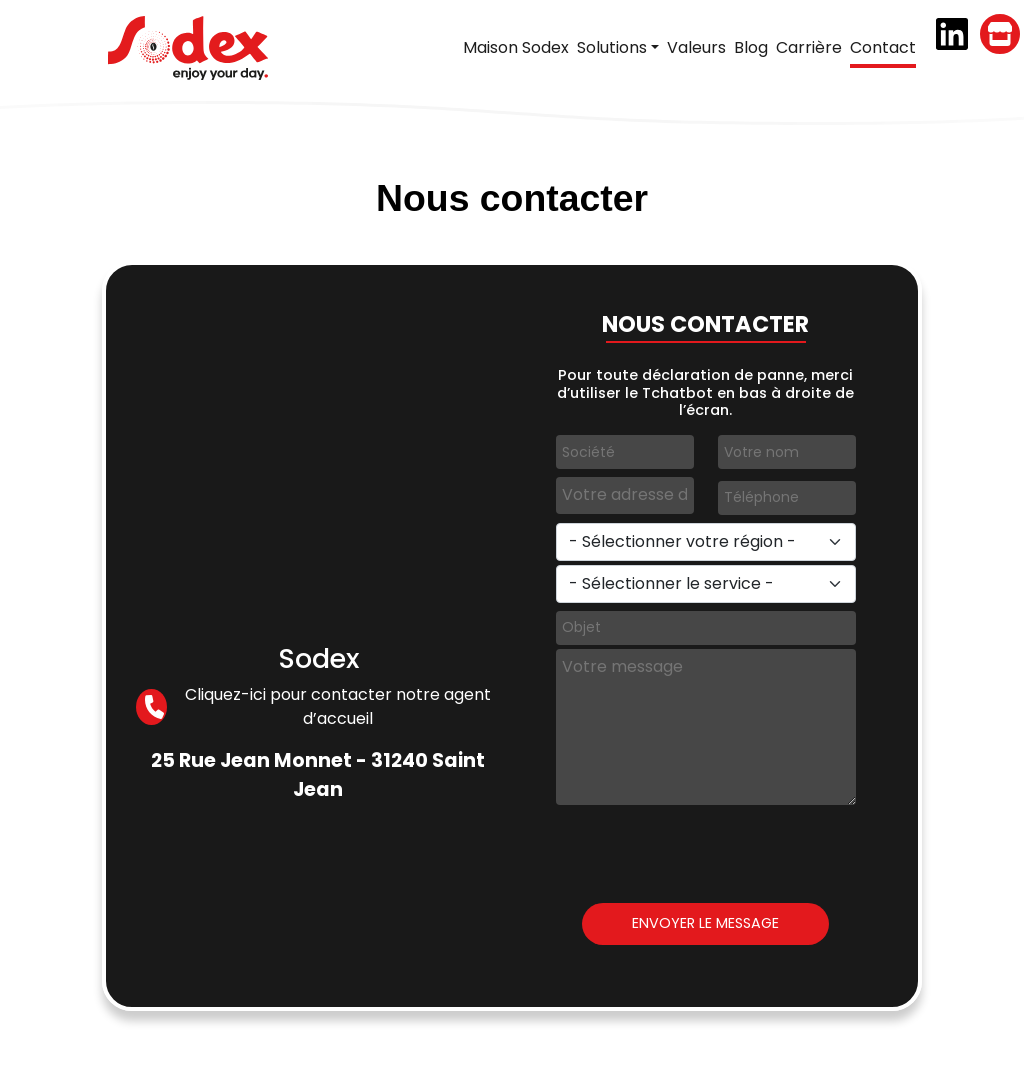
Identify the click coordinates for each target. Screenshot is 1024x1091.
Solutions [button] (612, 47)
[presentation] (708, 848)
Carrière (809, 47)
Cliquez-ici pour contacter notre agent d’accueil (313, 706)
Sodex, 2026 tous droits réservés (413, 1062)
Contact (883, 47)
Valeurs (696, 47)
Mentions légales (591, 1062)
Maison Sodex (516, 47)
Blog (751, 47)
